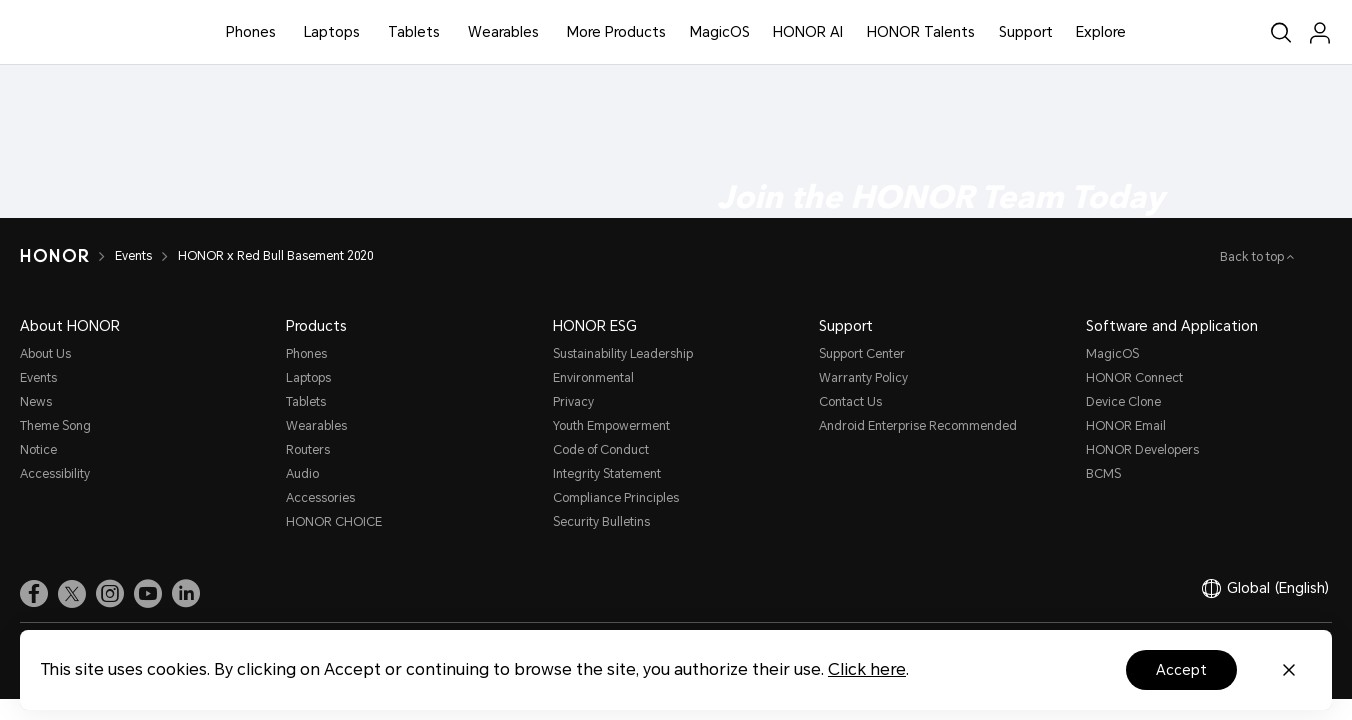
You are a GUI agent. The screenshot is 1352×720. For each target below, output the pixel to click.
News (36, 402)
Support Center (862, 354)
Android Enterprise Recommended (918, 426)
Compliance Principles (616, 498)
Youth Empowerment (611, 426)
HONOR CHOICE (334, 522)
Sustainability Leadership (623, 354)
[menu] (1320, 32)
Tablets (414, 32)
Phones (251, 32)
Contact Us (850, 402)
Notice (38, 450)
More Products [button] (616, 32)
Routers (308, 450)
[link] (34, 593)
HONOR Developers (1142, 450)
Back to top (1253, 257)
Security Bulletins (601, 522)
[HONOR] (54, 256)
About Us (45, 354)
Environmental (593, 378)
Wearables (503, 32)
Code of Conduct (601, 450)
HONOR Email (1126, 426)
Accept (1181, 670)
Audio (302, 474)
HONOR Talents (921, 32)
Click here (867, 669)
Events (133, 256)
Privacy (573, 402)
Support (1026, 32)
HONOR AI (808, 32)
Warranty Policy (863, 378)
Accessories (320, 498)
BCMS (1103, 474)
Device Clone (1123, 402)
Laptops (332, 32)
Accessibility (55, 474)
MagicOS (720, 32)
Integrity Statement (607, 474)
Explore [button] (1101, 32)
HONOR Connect (1134, 378)
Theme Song (55, 426)
